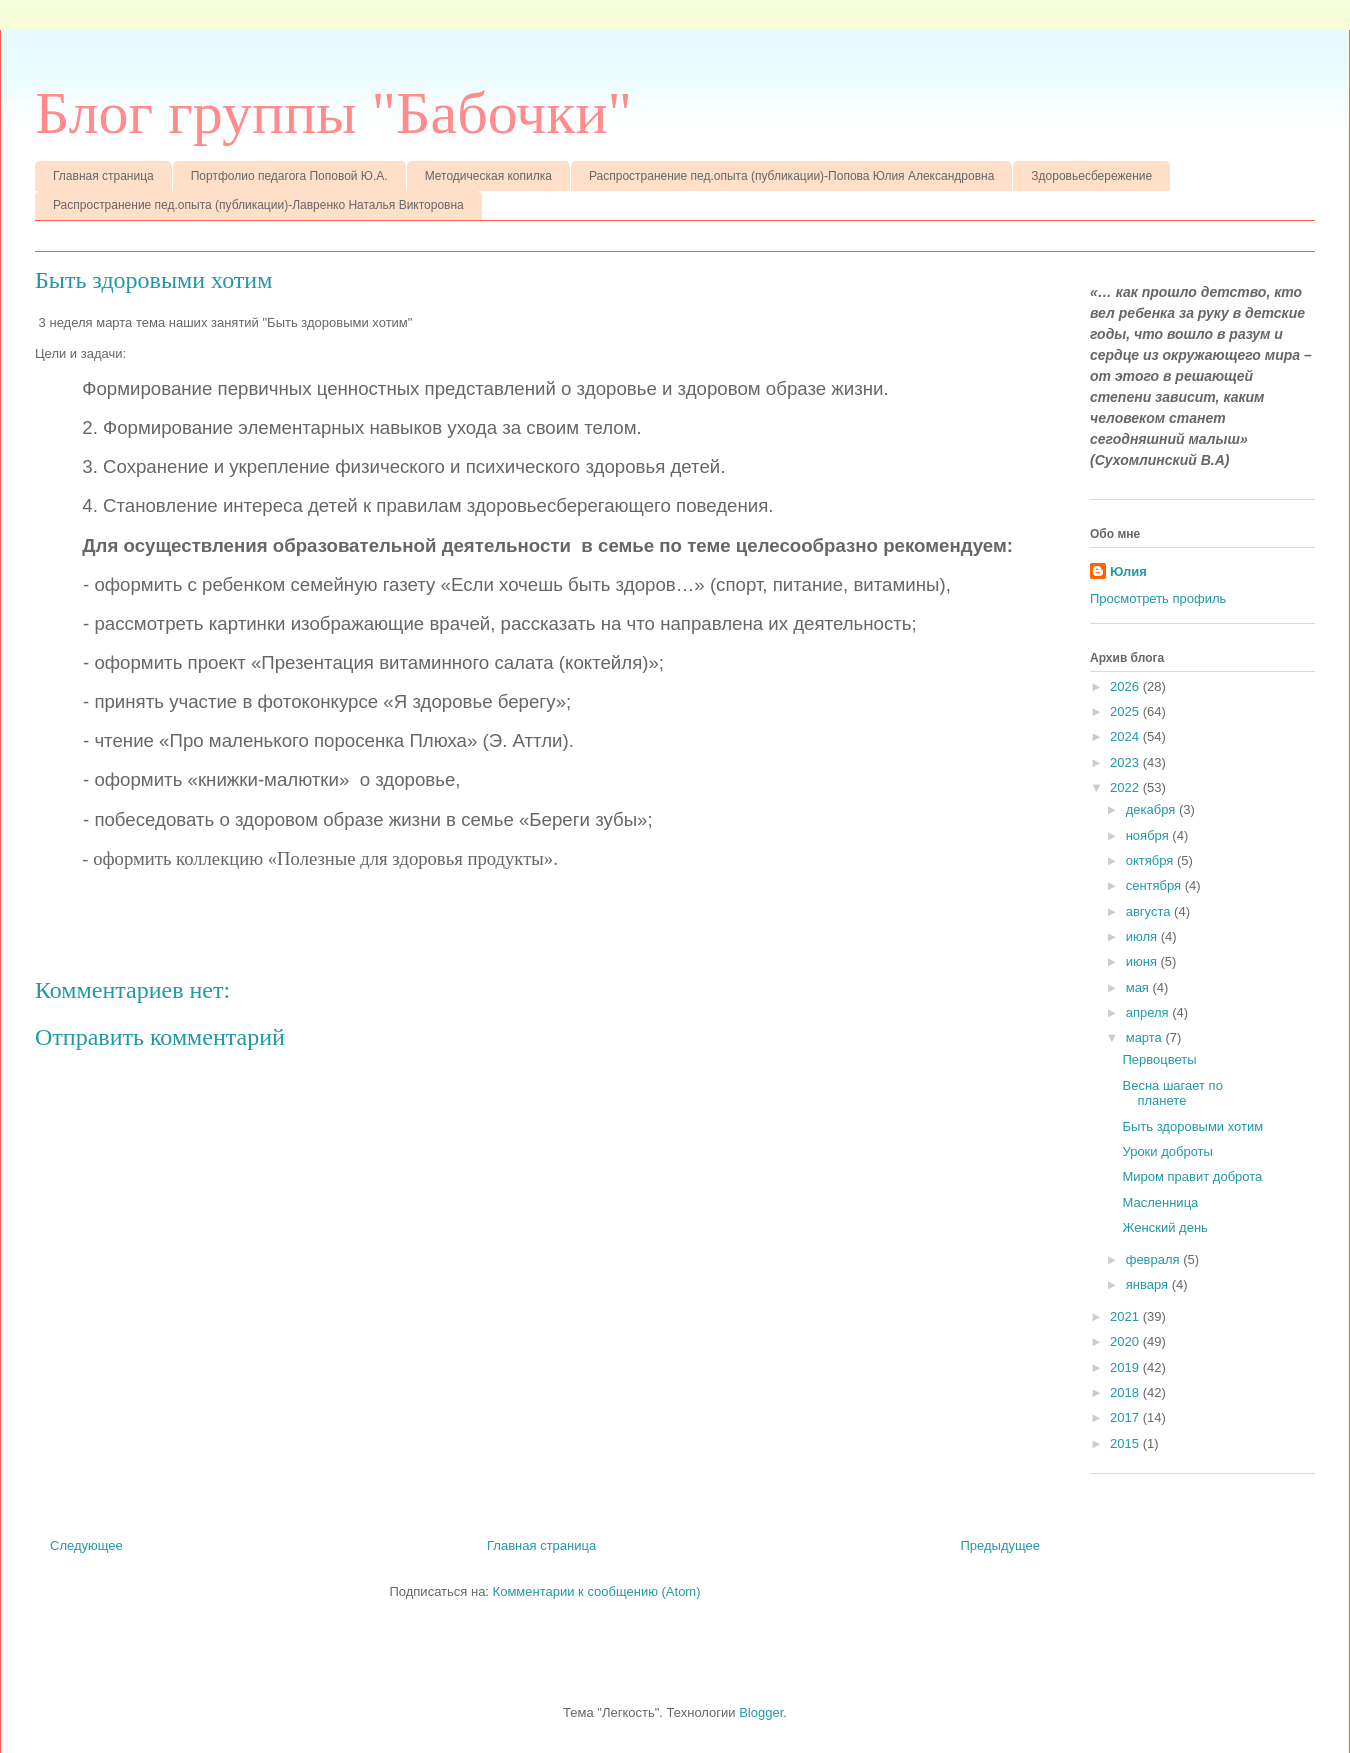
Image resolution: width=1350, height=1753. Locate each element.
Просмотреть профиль (1158, 598)
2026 (1126, 686)
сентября (1155, 885)
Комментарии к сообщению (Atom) (597, 1591)
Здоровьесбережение (1091, 176)
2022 (1126, 787)
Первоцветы (1159, 1059)
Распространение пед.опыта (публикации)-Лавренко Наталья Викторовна (258, 205)
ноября (1149, 835)
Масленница (1160, 1202)
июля (1143, 936)
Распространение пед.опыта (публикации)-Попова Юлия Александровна (791, 176)
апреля (1149, 1012)
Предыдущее (1000, 1545)
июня (1143, 961)
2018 (1126, 1392)
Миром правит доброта (1192, 1176)
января (1149, 1284)
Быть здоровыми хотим (1192, 1126)
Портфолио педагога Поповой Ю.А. (289, 176)
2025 (1126, 711)
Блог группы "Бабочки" (333, 113)
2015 (1126, 1443)
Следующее (86, 1545)
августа (1150, 911)
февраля (1155, 1259)
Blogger (761, 1712)
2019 (1126, 1367)
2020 (1126, 1341)
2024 (1126, 736)
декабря (1152, 809)
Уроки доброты (1167, 1151)
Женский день (1164, 1227)
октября (1151, 860)
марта (1146, 1037)
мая (1139, 987)
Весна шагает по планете (1172, 1093)
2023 (1126, 762)
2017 (1126, 1417)
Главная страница (103, 176)
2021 (1126, 1316)
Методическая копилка (488, 176)
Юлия (1128, 571)
